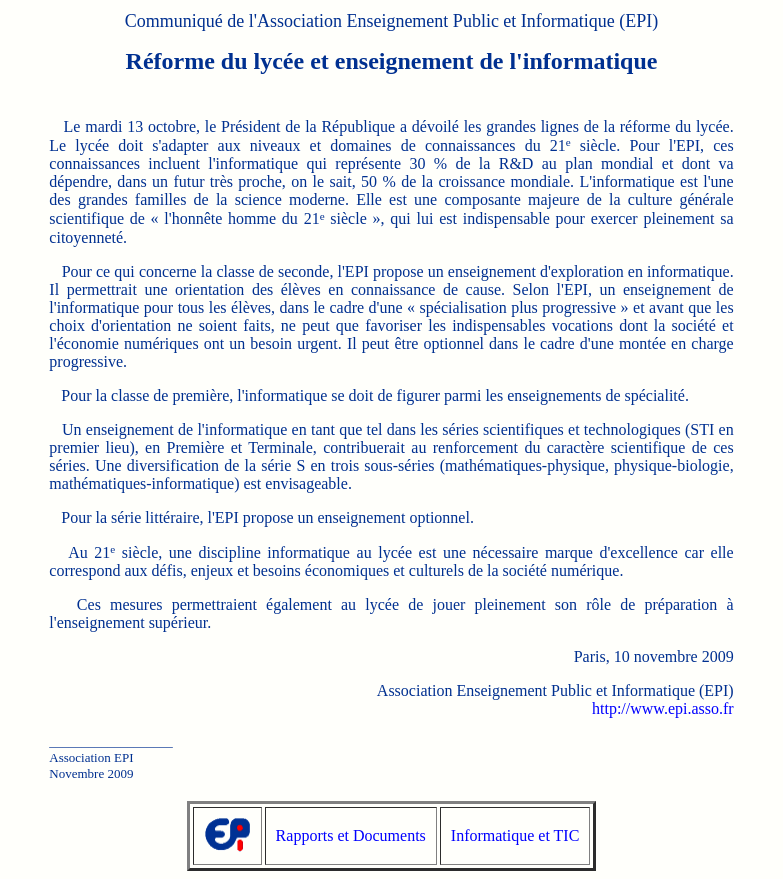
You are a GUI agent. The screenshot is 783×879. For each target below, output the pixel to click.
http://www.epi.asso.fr (663, 708)
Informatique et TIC (515, 835)
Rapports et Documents (351, 835)
